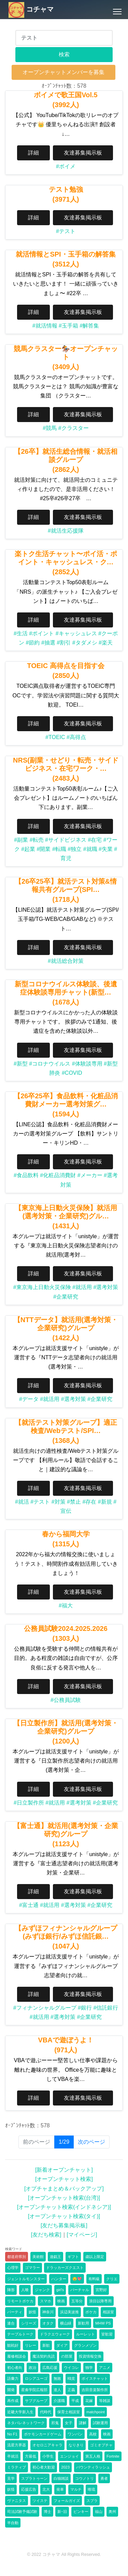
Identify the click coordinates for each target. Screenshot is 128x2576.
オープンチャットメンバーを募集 (63, 72)
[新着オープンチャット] (64, 2170)
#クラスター (73, 428)
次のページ (91, 2142)
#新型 (21, 1064)
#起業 (28, 849)
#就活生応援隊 (66, 531)
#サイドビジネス (65, 840)
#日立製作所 (29, 1803)
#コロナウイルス (49, 1064)
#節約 (33, 643)
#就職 (90, 849)
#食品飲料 (26, 1175)
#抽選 (48, 643)
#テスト (65, 231)
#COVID (72, 1073)
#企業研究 (65, 1297)
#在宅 (95, 840)
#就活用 (82, 1287)
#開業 (44, 849)
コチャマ (31, 9)
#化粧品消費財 (58, 1175)
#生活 (21, 633)
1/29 (66, 2141)
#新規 (105, 1502)
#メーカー (89, 1175)
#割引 (64, 643)
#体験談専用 (87, 1064)
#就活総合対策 (66, 961)
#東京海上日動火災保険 (42, 1287)
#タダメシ (84, 643)
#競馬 (50, 428)
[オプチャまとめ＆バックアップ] (64, 2188)
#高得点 (76, 737)
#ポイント (41, 633)
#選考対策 (105, 1287)
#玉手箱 (68, 326)
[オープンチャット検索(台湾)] (64, 2198)
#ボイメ (65, 166)
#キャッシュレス (76, 633)
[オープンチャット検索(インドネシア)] (64, 2207)
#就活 (22, 1502)
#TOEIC (55, 737)
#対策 (59, 1502)
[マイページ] (82, 2235)
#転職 (59, 849)
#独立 (75, 849)
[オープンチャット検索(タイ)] (64, 2216)
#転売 (37, 840)
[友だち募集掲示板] (64, 2225)
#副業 (21, 840)
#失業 (106, 849)
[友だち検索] (46, 2235)
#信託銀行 (105, 2008)
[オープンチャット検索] (64, 2179)
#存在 (89, 1502)
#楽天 (106, 643)
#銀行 (85, 2008)
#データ (29, 1399)
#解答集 (89, 326)
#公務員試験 (66, 1700)
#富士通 (29, 1905)
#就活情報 (44, 326)
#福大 (66, 1605)
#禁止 (74, 1502)
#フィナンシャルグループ (44, 2008)
